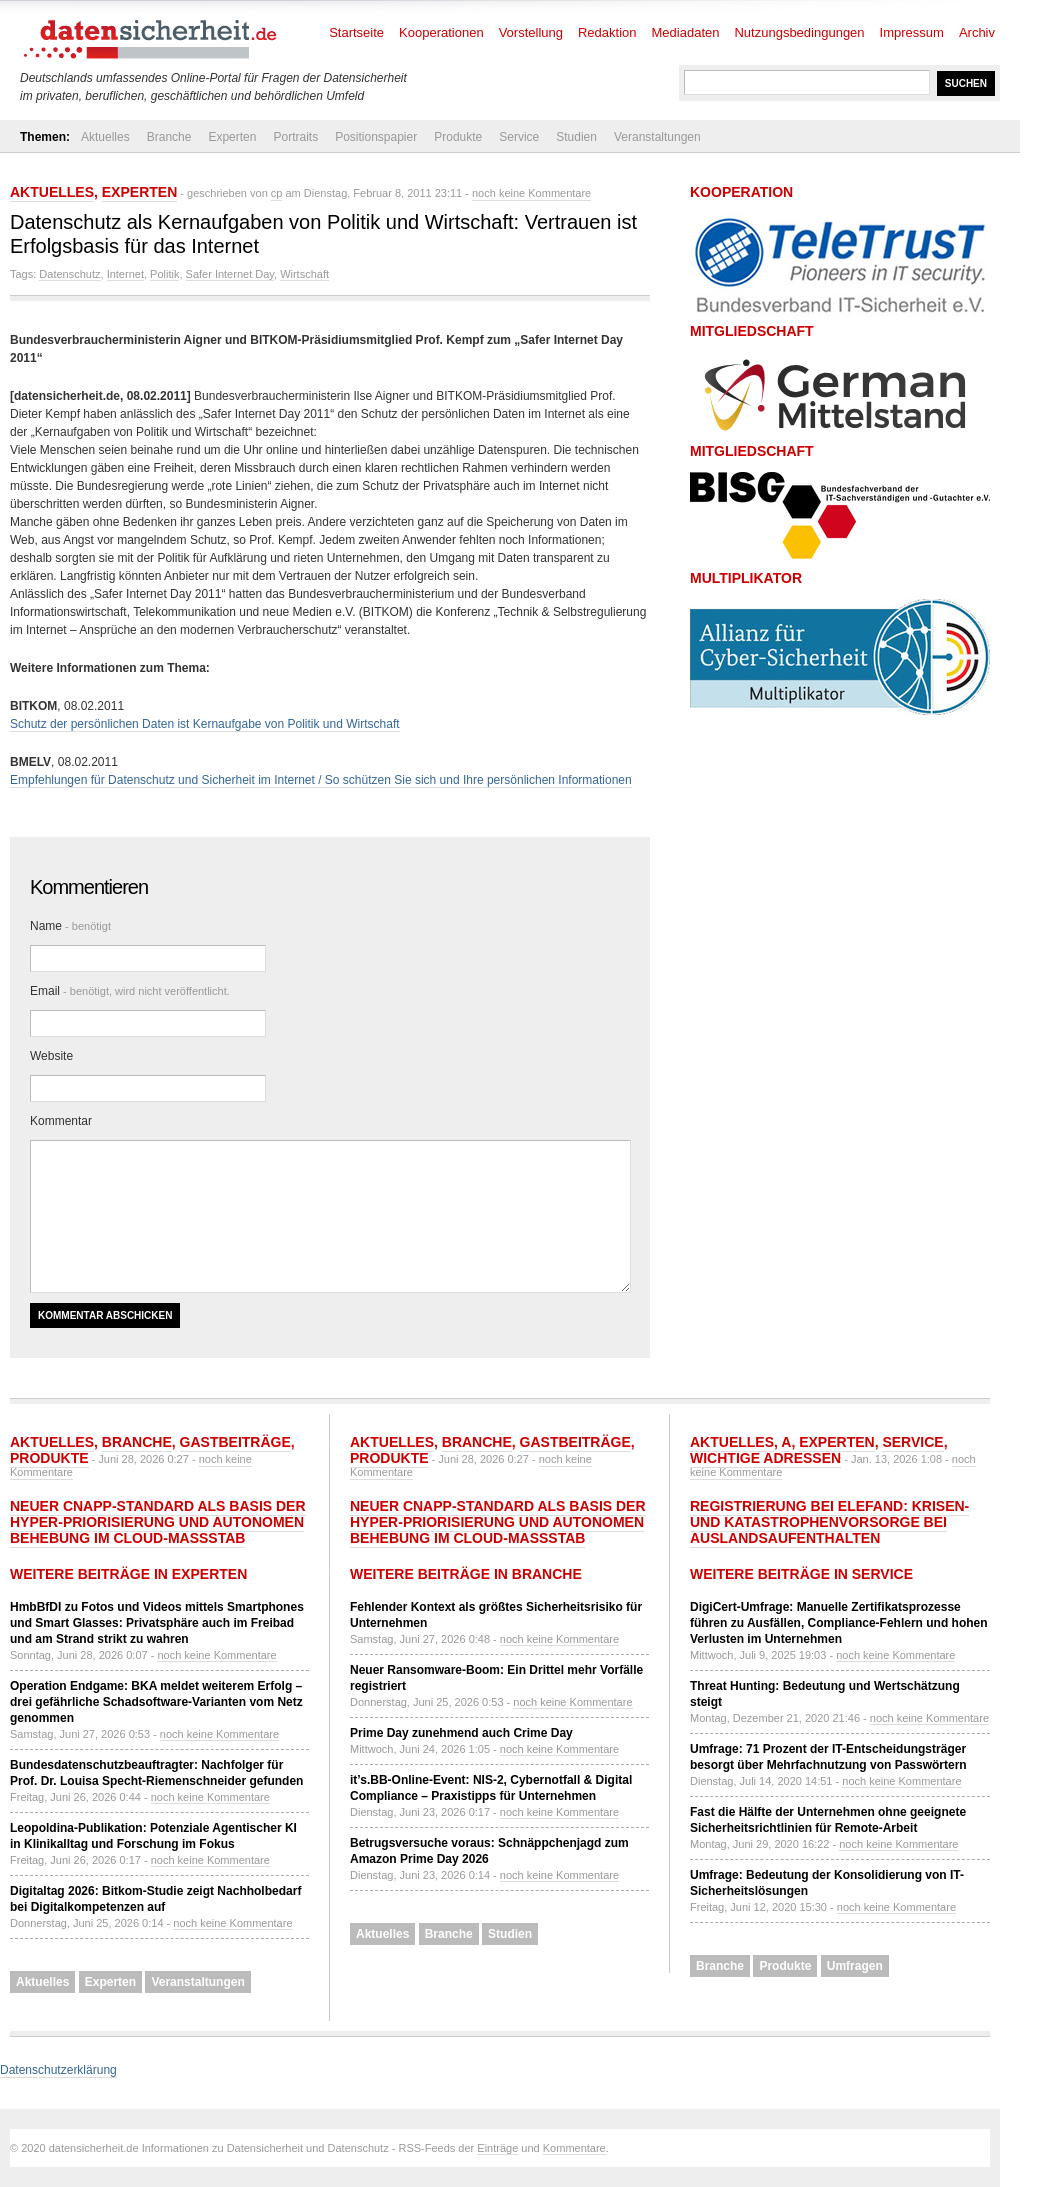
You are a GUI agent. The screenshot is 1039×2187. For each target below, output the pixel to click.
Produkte (458, 137)
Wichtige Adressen (765, 1458)
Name (70, 926)
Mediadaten (686, 32)
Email (130, 991)
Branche (169, 137)
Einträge (497, 2148)
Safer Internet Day (230, 274)
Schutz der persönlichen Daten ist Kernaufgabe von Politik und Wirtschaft (205, 724)
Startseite (356, 32)
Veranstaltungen (657, 137)
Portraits (295, 137)
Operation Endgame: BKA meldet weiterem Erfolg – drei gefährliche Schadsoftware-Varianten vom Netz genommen (156, 1702)
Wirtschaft (304, 274)
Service (519, 137)
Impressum (912, 32)
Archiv (977, 32)
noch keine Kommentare (531, 193)
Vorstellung (531, 32)
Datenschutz (69, 274)
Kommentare (574, 2148)
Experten (232, 137)
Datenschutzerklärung (58, 2070)
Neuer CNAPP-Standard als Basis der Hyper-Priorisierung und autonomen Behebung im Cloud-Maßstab (158, 1522)
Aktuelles (105, 137)
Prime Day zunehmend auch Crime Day (461, 1733)
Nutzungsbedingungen (799, 32)
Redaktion (607, 32)
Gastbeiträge (235, 1442)
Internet (125, 274)
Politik (164, 274)
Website (51, 1056)
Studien (576, 137)
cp (277, 193)
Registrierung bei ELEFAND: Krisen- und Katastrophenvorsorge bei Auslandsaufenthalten (829, 1522)
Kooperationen (441, 32)
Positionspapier (376, 137)
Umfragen (855, 1966)
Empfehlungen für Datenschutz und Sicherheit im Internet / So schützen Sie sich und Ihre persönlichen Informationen (321, 780)
